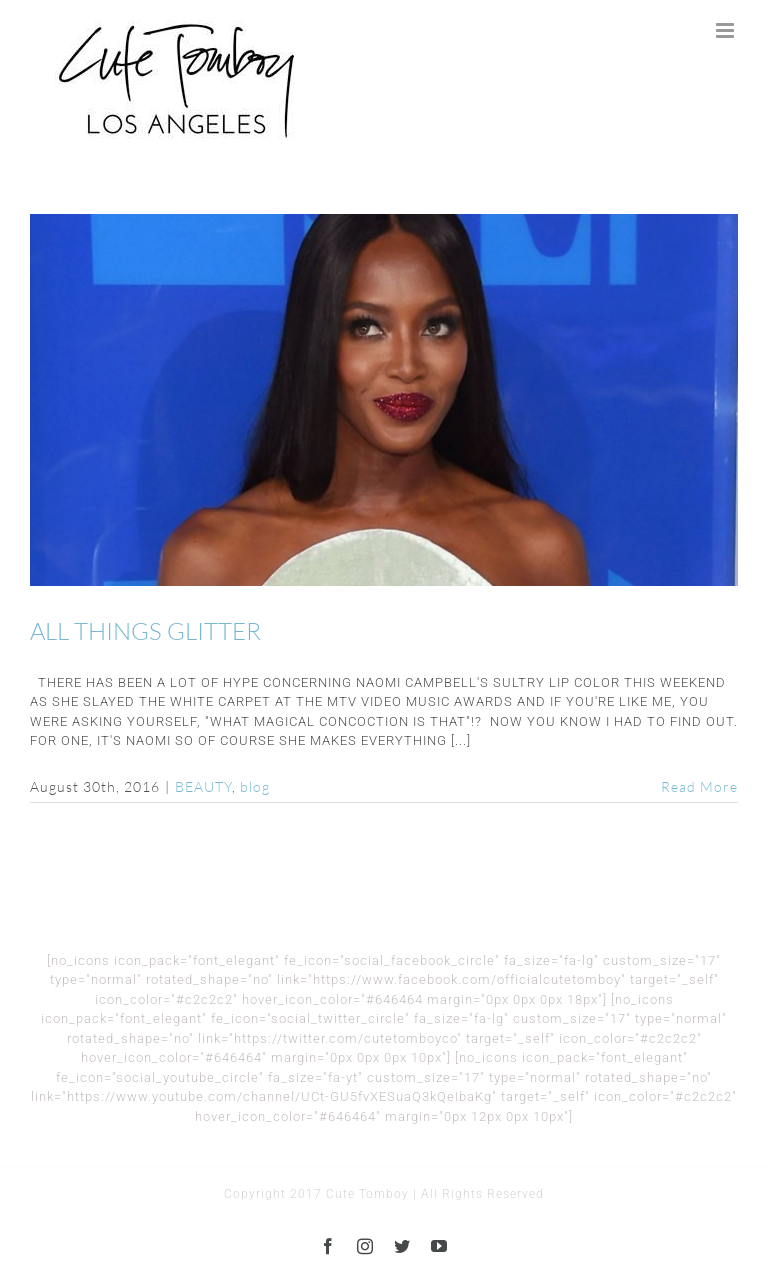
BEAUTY (203, 786)
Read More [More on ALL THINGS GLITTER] (699, 786)
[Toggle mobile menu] (727, 30)
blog (255, 786)
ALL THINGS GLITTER (145, 631)
